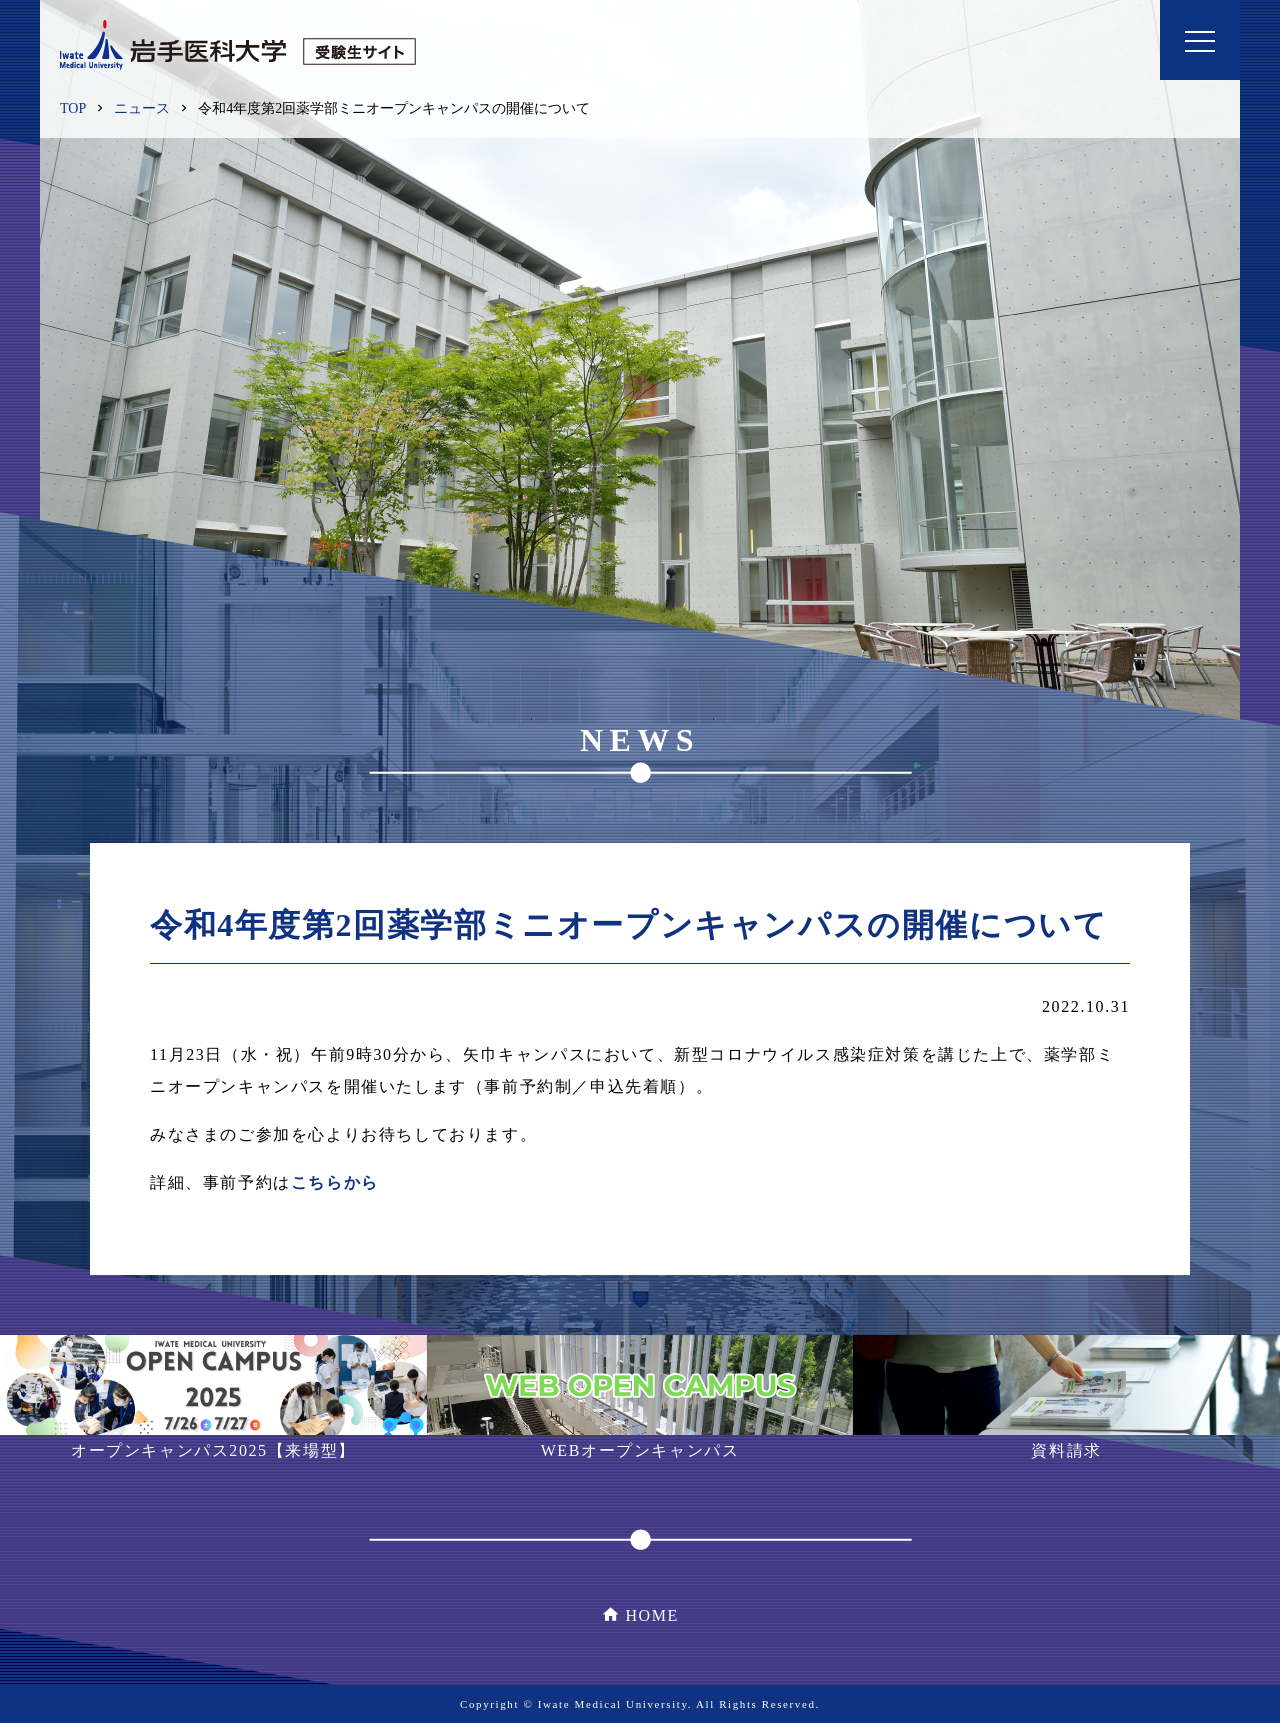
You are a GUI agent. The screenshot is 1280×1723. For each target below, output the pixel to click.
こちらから (335, 1182)
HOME (652, 1615)
